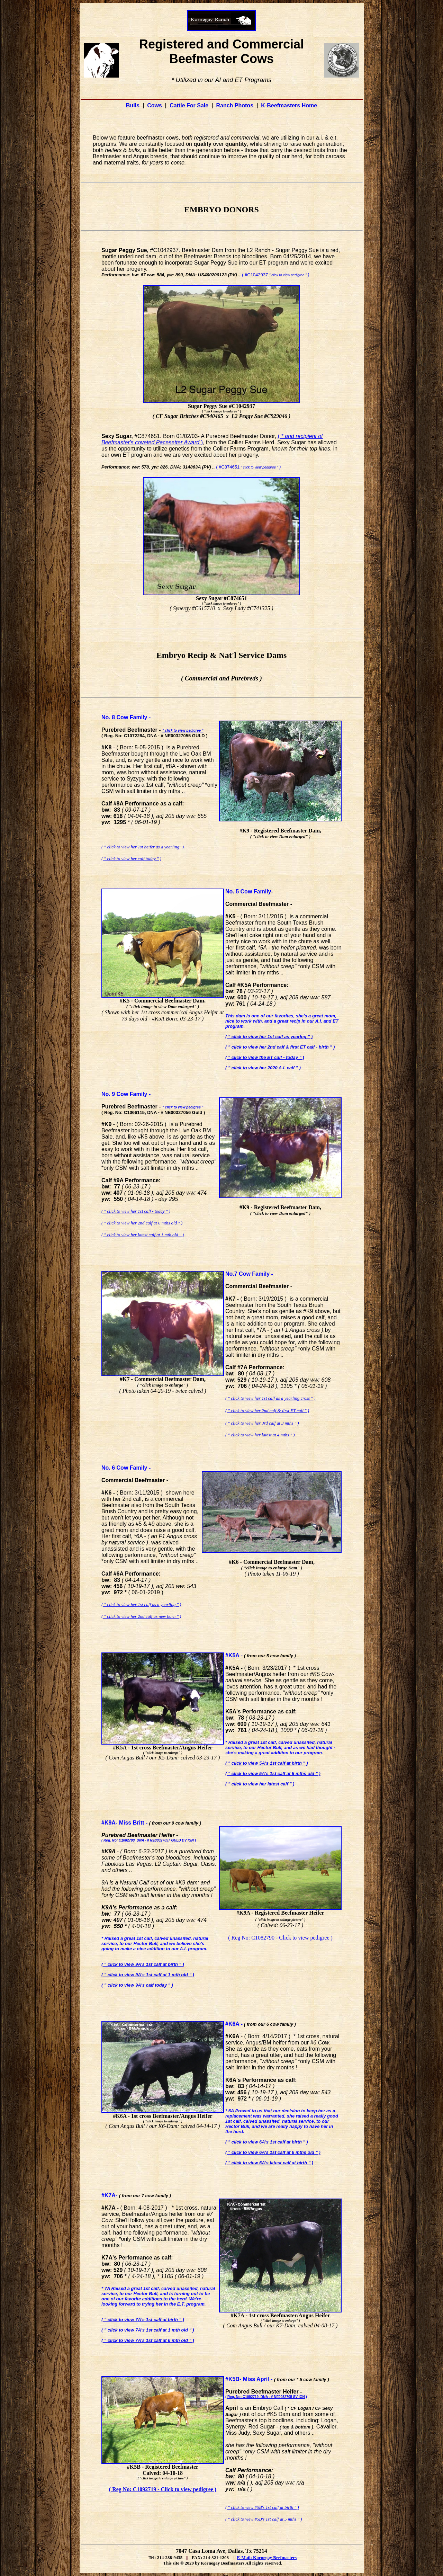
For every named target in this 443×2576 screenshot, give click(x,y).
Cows (154, 105)
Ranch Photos (234, 105)
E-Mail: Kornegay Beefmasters (267, 2557)
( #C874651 (248, 467)
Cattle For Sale (189, 105)
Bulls (132, 105)
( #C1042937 (275, 274)
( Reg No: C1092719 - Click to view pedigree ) (162, 2489)
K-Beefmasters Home (289, 105)
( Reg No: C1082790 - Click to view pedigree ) (280, 1938)
